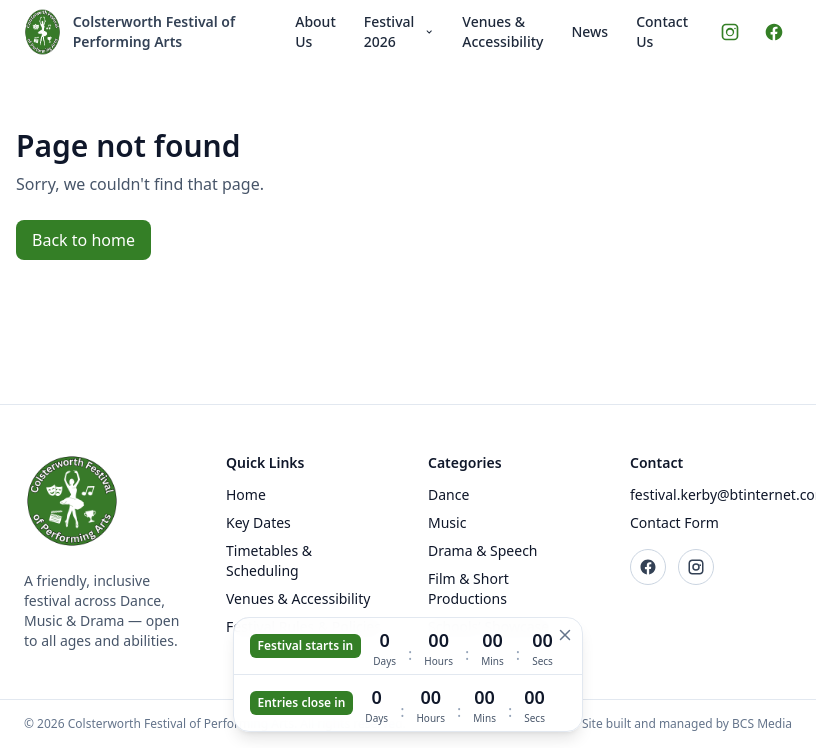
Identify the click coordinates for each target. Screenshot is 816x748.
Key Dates (258, 522)
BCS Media (762, 723)
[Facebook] (774, 32)
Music (447, 522)
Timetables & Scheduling (269, 560)
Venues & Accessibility (502, 31)
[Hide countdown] (565, 635)
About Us (315, 31)
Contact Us (662, 31)
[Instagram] (730, 32)
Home (246, 494)
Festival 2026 (399, 31)
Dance (448, 494)
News (589, 31)
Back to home (83, 240)
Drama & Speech (483, 550)
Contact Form (674, 522)
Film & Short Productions (468, 588)
